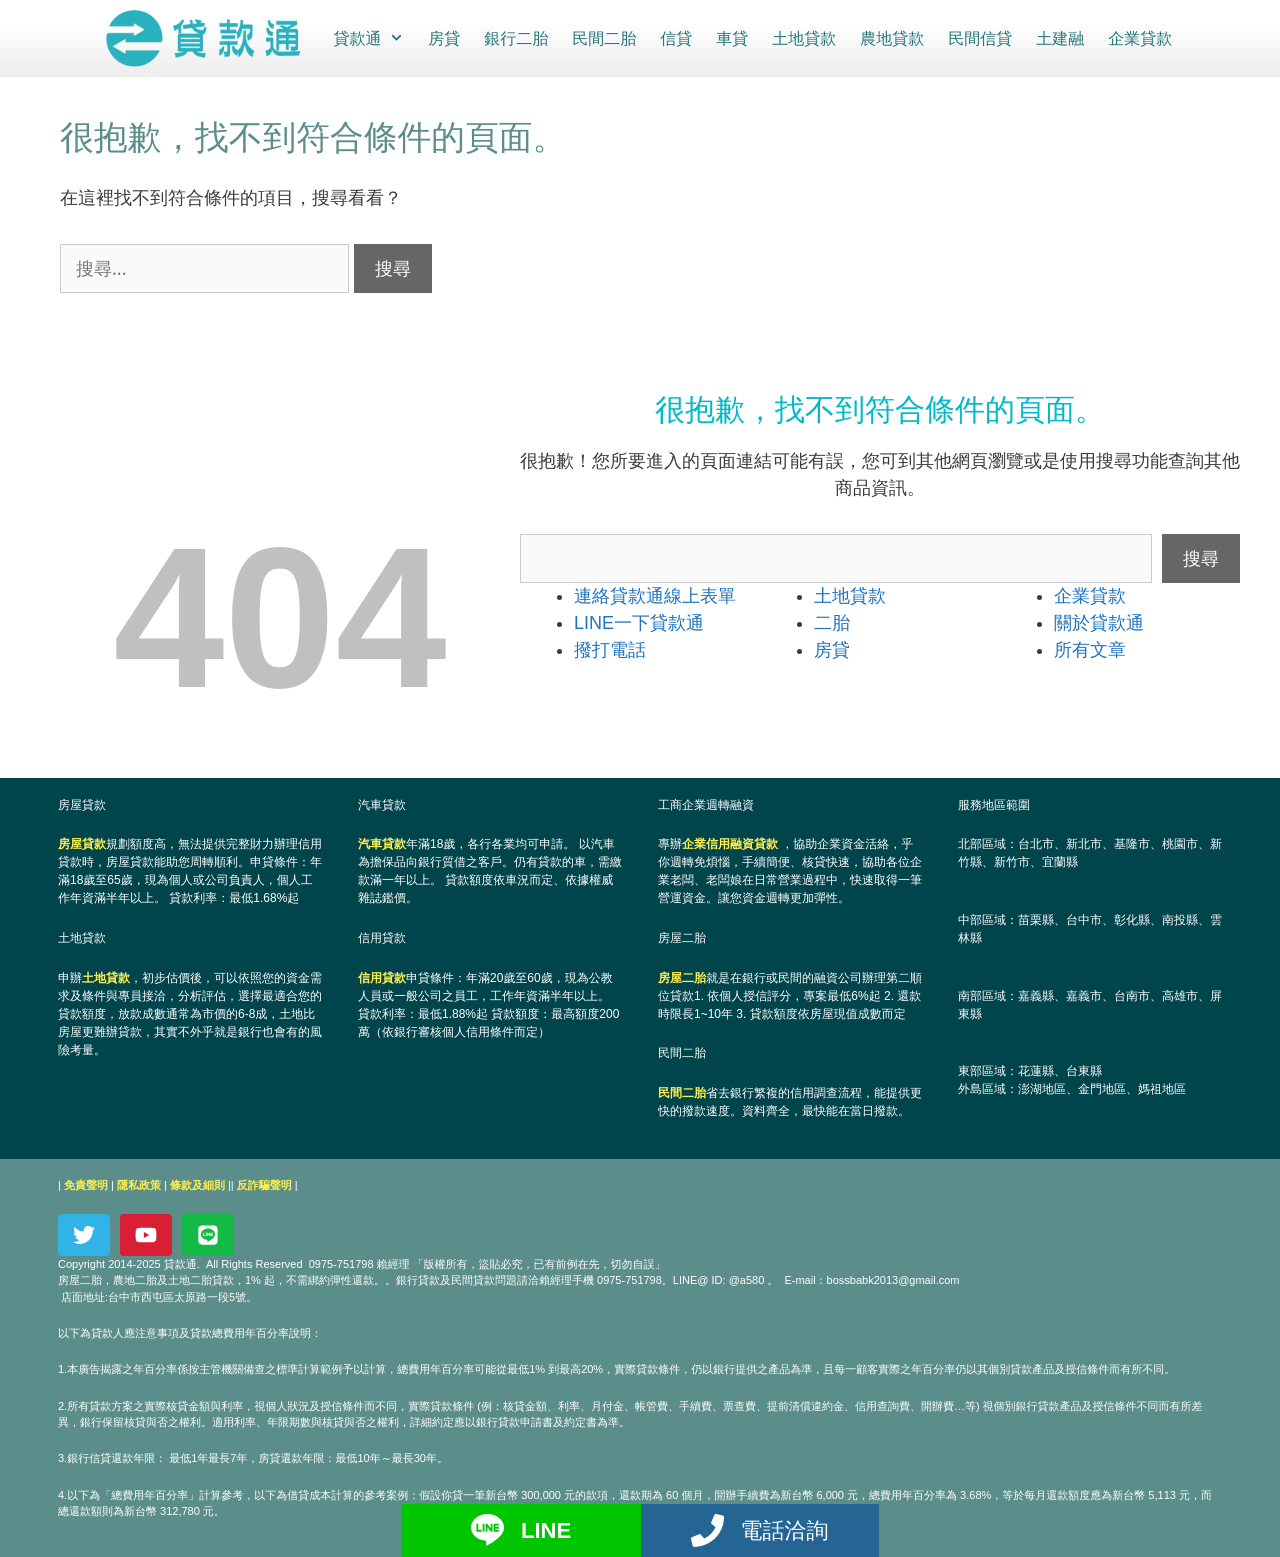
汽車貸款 (382, 843)
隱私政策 (139, 1184)
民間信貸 (979, 37)
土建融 (1059, 37)
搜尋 (1201, 557)
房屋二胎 (682, 977)
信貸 (675, 37)
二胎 (832, 622)
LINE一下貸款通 (639, 622)
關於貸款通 (1099, 622)
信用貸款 (382, 977)
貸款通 (373, 38)
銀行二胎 (515, 37)
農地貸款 (891, 37)
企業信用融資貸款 (730, 843)
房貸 (443, 37)
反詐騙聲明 (264, 1184)
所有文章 (1090, 649)
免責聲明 (86, 1184)
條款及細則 (197, 1184)
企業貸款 (1139, 37)
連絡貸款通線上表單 (655, 595)
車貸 (731, 37)
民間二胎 (603, 37)
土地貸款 (803, 37)
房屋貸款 (82, 843)
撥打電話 (610, 649)
